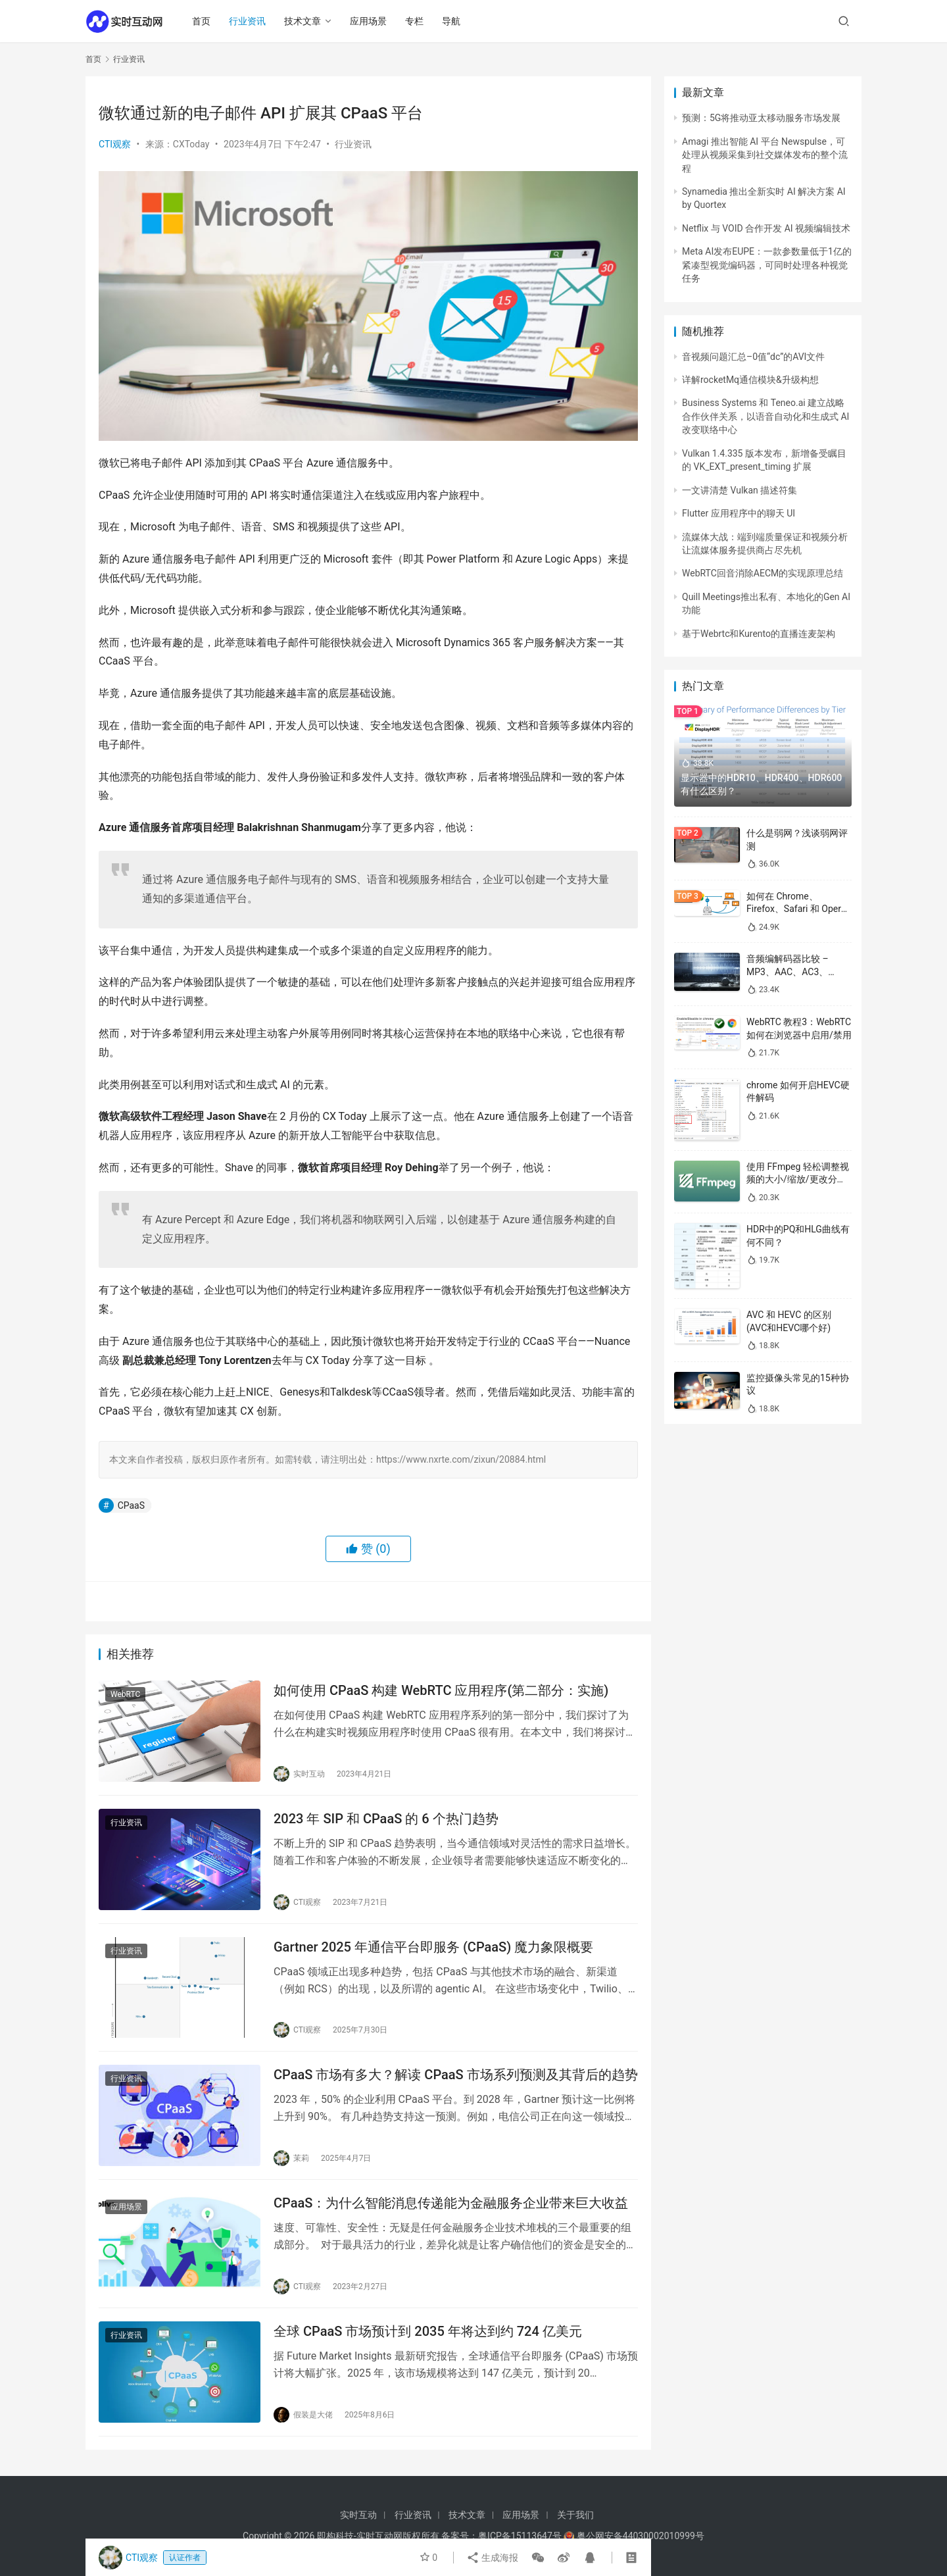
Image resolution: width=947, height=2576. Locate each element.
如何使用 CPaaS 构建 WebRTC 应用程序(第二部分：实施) (441, 1690)
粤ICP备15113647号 (520, 2536)
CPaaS (131, 1505)
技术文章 (302, 21)
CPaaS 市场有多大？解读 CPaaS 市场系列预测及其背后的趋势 (456, 2075)
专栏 (414, 21)
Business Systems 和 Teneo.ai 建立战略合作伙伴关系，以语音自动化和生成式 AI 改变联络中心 (765, 416)
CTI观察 (115, 144)
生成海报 (492, 2557)
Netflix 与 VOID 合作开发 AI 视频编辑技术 (766, 228)
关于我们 (575, 2515)
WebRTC (125, 1694)
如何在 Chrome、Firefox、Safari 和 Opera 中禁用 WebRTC (796, 909)
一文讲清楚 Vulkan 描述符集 (739, 490)
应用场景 (368, 21)
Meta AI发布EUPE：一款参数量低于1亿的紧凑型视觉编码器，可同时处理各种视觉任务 (767, 265)
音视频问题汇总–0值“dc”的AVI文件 (753, 356)
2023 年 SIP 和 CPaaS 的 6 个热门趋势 (386, 1819)
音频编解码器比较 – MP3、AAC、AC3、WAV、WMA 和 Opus (789, 971)
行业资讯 (247, 21)
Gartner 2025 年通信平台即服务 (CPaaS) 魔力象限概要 (433, 1947)
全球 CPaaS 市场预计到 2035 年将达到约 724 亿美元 (428, 2331)
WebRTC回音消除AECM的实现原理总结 (762, 573)
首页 (201, 21)
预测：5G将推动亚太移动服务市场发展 (761, 118)
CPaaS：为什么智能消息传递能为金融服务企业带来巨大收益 (451, 2203)
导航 (451, 21)
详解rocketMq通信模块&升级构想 (750, 379)
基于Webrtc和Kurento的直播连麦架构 (758, 633)
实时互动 (358, 2515)
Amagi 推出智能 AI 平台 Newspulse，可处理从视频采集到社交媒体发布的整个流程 (765, 155)
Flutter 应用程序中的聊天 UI (738, 513)
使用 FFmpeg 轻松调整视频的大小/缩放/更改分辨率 (797, 1179)
